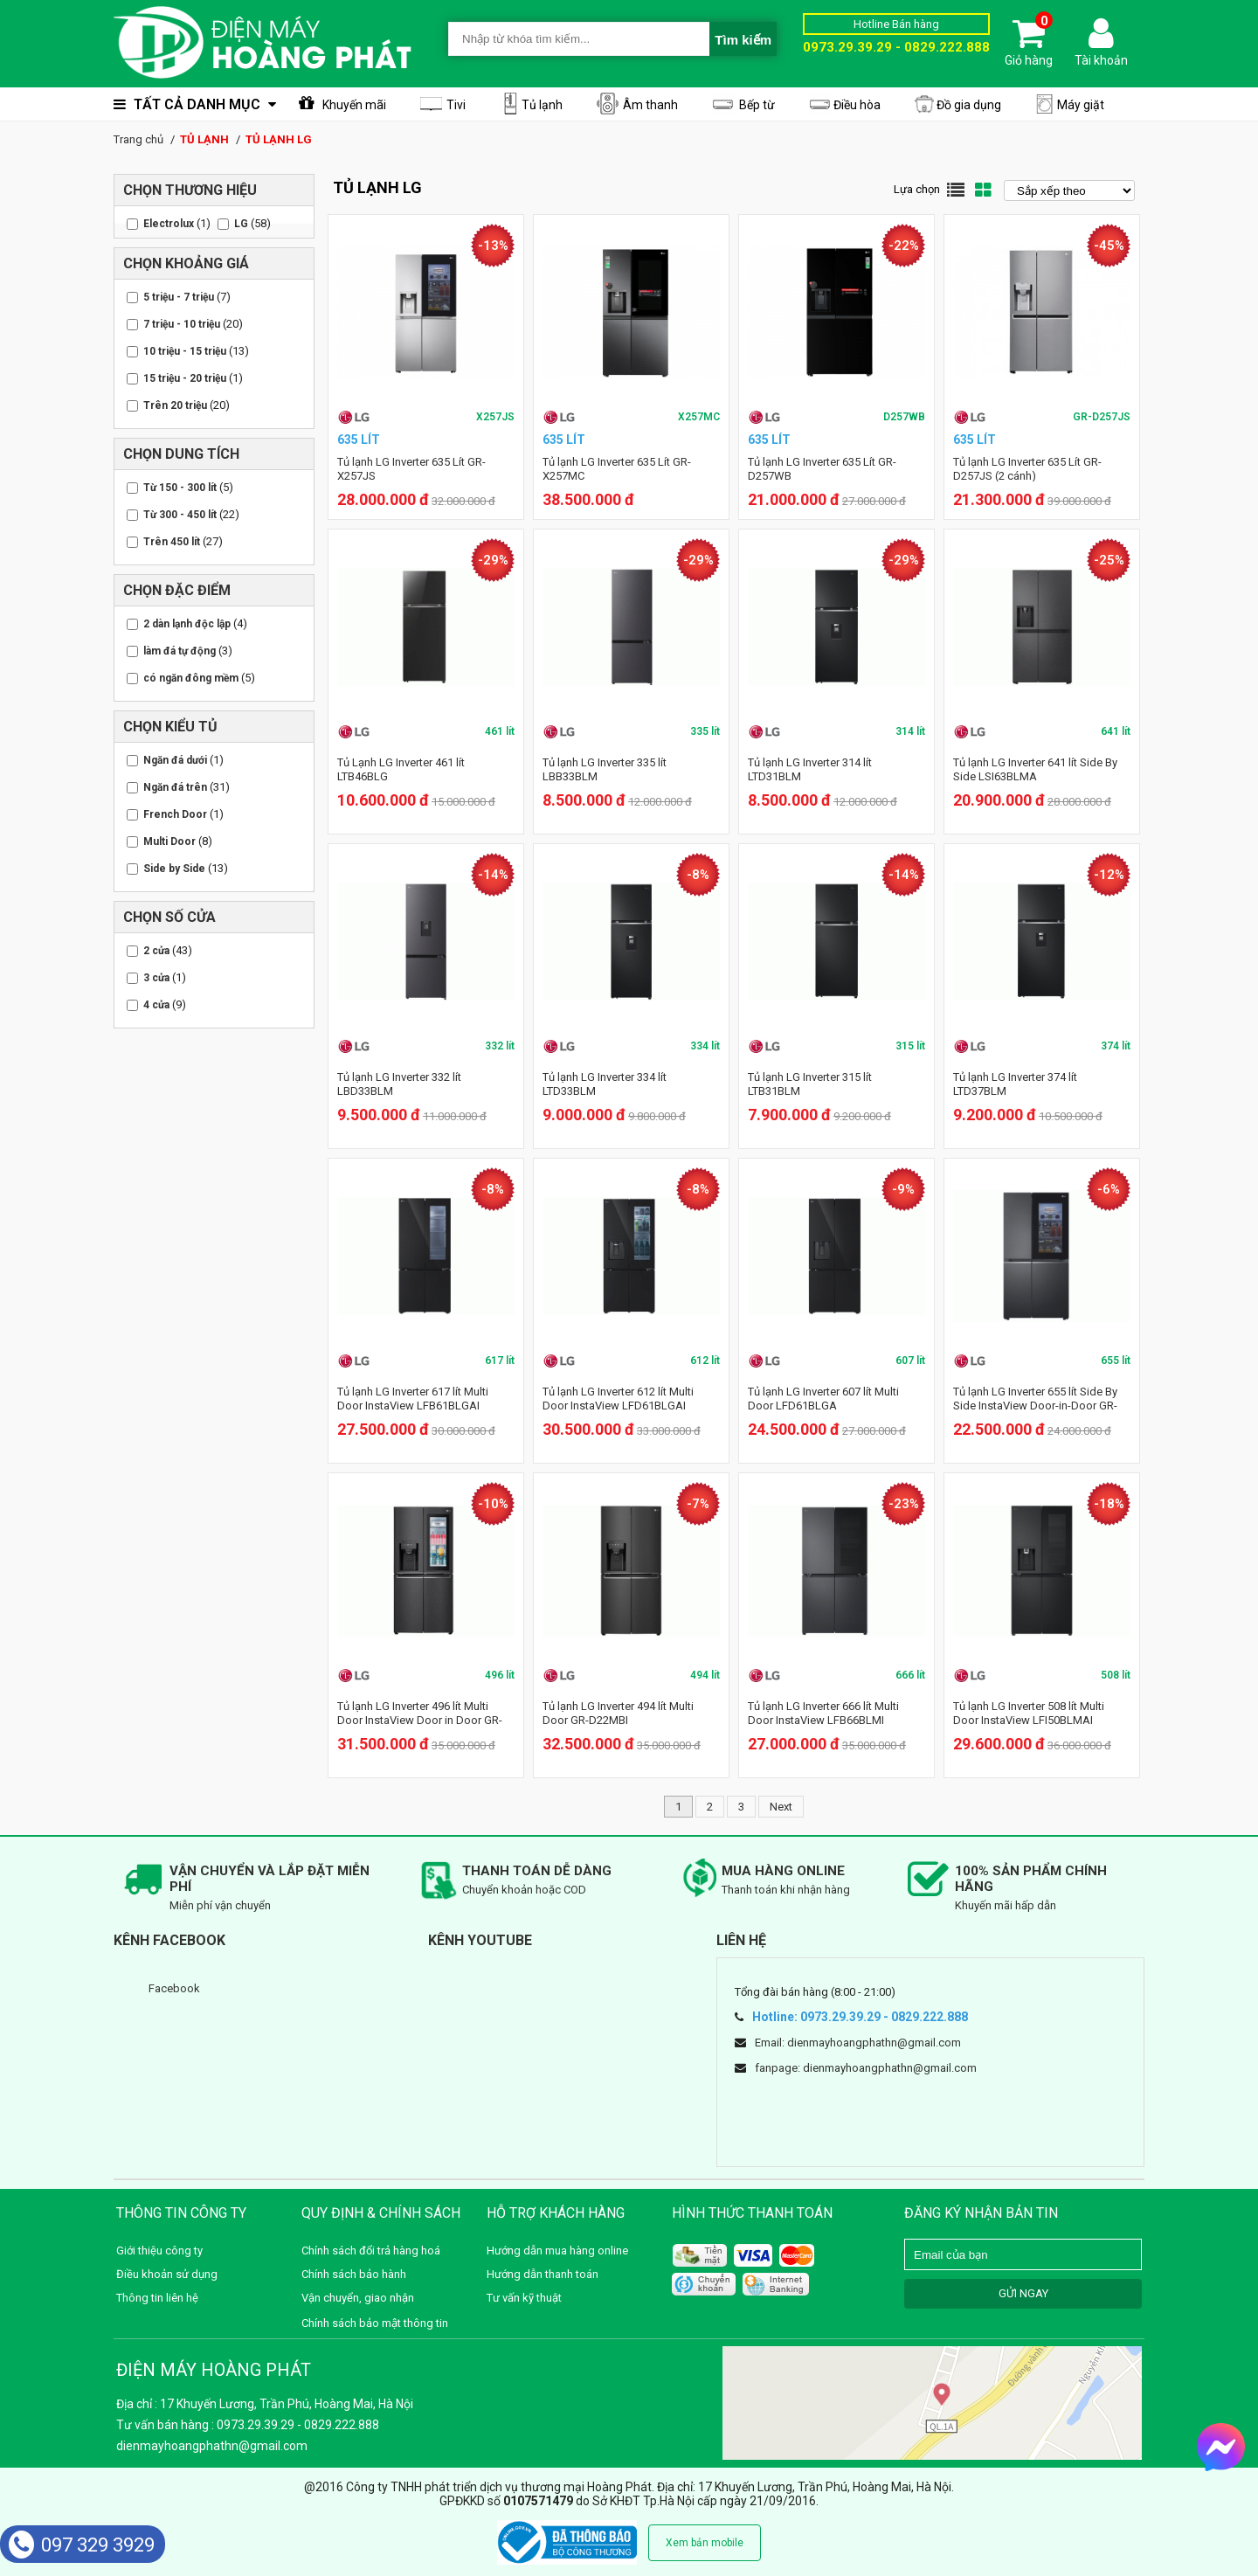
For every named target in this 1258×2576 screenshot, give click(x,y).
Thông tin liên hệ (157, 2297)
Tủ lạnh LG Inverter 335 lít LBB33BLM (605, 769)
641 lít (1115, 731)
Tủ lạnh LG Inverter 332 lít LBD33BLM (399, 1084)
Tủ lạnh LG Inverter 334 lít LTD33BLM (605, 1084)
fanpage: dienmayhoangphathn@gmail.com (866, 2067)
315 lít (910, 1046)
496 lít (500, 1675)
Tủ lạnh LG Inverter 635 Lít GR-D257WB (822, 468)
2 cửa (156, 951)
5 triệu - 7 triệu (178, 297)
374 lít (1115, 1046)
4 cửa (156, 1005)
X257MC (699, 417)
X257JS (495, 417)
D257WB (904, 417)
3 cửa (156, 978)
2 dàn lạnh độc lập (187, 624)
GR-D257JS (1101, 417)
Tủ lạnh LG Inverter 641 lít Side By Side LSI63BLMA (1035, 769)
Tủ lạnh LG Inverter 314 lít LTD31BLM (810, 769)
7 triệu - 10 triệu (181, 324)
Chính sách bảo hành (353, 2274)
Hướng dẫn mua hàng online (557, 2250)
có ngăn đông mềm (190, 678)
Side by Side (174, 868)
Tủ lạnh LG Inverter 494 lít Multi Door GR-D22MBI (618, 1713)
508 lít (1115, 1675)
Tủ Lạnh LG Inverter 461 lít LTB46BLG (401, 769)
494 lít (705, 1675)
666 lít (910, 1675)
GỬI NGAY (1023, 2293)
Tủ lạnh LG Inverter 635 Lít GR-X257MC (617, 468)
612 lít (705, 1360)
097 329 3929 (82, 2545)
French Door (175, 814)
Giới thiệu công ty (159, 2250)
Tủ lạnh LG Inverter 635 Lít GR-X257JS (411, 468)
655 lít (1115, 1360)
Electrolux (168, 224)
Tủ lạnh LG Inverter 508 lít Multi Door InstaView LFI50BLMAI (1028, 1713)
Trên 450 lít (171, 542)
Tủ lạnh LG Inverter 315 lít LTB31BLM (810, 1084)
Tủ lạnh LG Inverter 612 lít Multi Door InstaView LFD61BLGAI (618, 1398)
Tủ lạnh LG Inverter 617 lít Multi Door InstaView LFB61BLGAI (412, 1398)
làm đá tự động (179, 651)
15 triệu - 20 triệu (184, 378)
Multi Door (169, 841)
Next (781, 1806)
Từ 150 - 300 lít (180, 487)
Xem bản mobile (704, 2543)
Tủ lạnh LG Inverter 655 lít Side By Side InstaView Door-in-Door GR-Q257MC (1035, 1405)
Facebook (174, 1988)
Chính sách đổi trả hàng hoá (370, 2250)
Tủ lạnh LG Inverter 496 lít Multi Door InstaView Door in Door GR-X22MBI (419, 1720)
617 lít (500, 1360)
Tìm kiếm (743, 39)
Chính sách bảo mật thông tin (374, 2323)
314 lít (910, 731)
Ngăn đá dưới (175, 760)
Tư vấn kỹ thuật (524, 2297)
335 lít (705, 731)
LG (241, 224)
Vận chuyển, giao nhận (357, 2297)
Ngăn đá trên (175, 787)
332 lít (500, 1046)
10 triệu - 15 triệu (184, 351)
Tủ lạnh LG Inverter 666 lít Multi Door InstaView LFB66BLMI (823, 1713)
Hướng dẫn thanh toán (542, 2274)
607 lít (910, 1360)
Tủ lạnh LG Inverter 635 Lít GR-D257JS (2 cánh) (1027, 468)
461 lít (500, 731)
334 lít (705, 1046)
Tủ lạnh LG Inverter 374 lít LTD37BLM (1015, 1084)
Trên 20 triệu (175, 405)
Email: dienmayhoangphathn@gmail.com (858, 2042)
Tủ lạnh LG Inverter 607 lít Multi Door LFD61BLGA (823, 1398)
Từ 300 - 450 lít (180, 515)
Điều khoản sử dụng (167, 2274)
